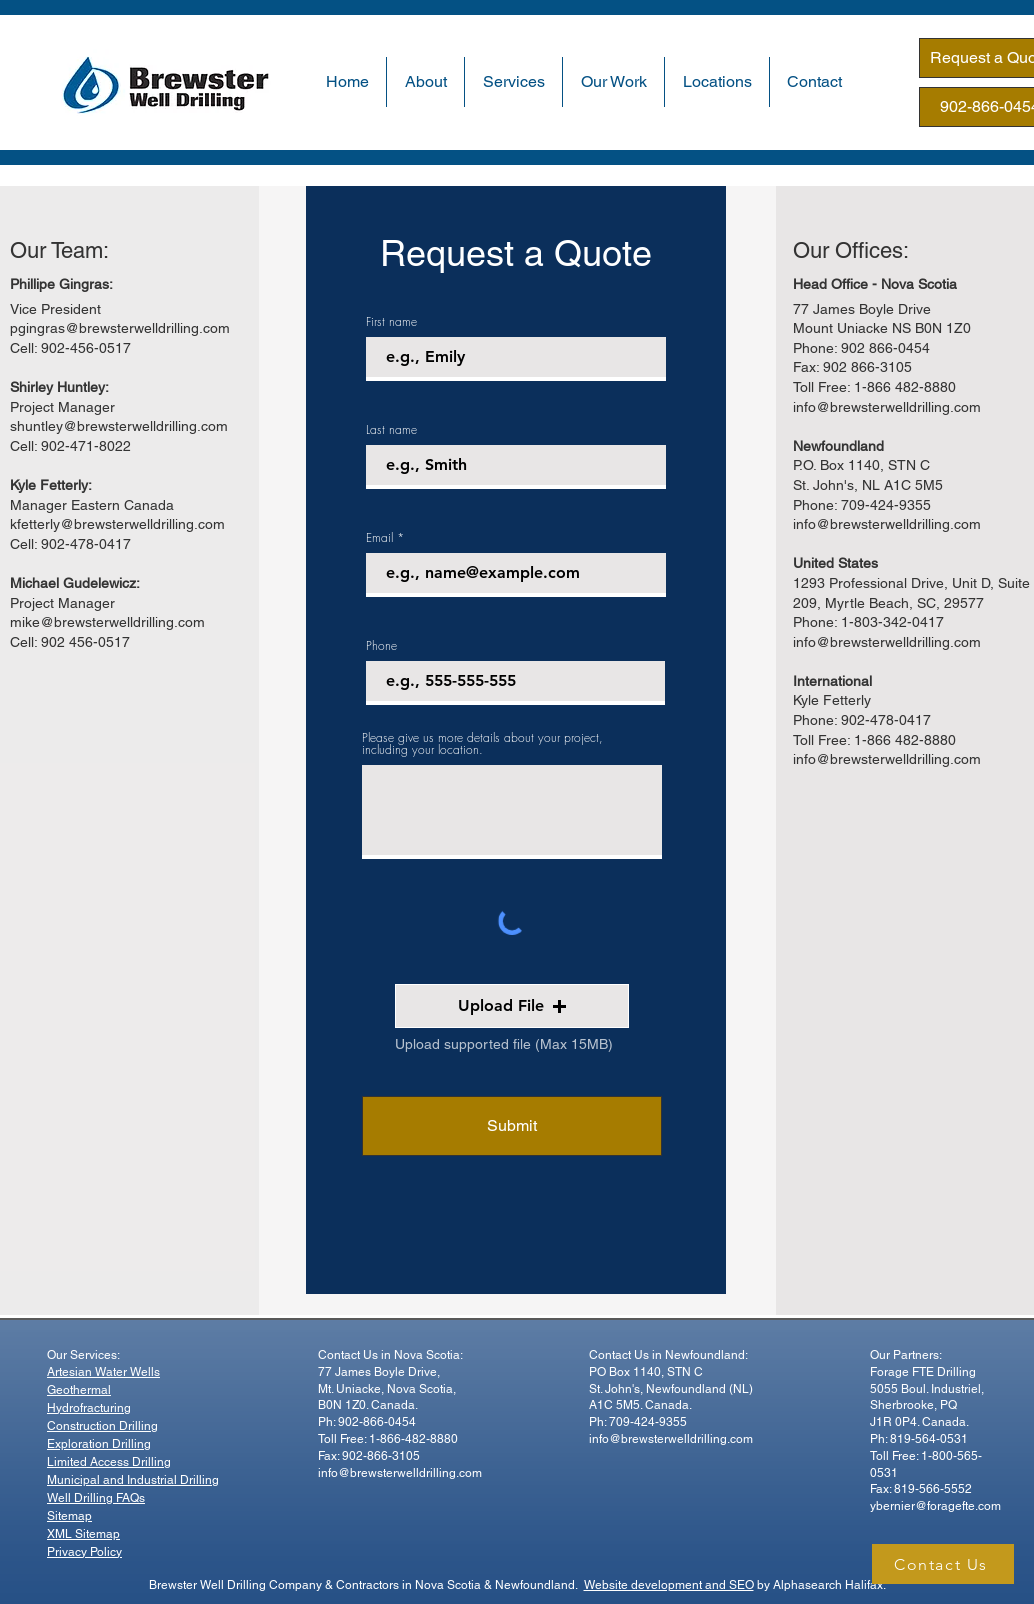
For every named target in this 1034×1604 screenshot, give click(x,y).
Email (379, 538)
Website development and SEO (669, 1585)
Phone (381, 646)
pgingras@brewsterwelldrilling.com (120, 328)
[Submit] (512, 1126)
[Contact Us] (943, 1564)
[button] (425, 82)
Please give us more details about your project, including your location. (482, 744)
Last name (391, 430)
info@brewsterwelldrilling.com (887, 407)
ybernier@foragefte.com (935, 1506)
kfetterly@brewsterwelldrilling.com (117, 524)
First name (391, 322)
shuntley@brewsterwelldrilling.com (119, 426)
